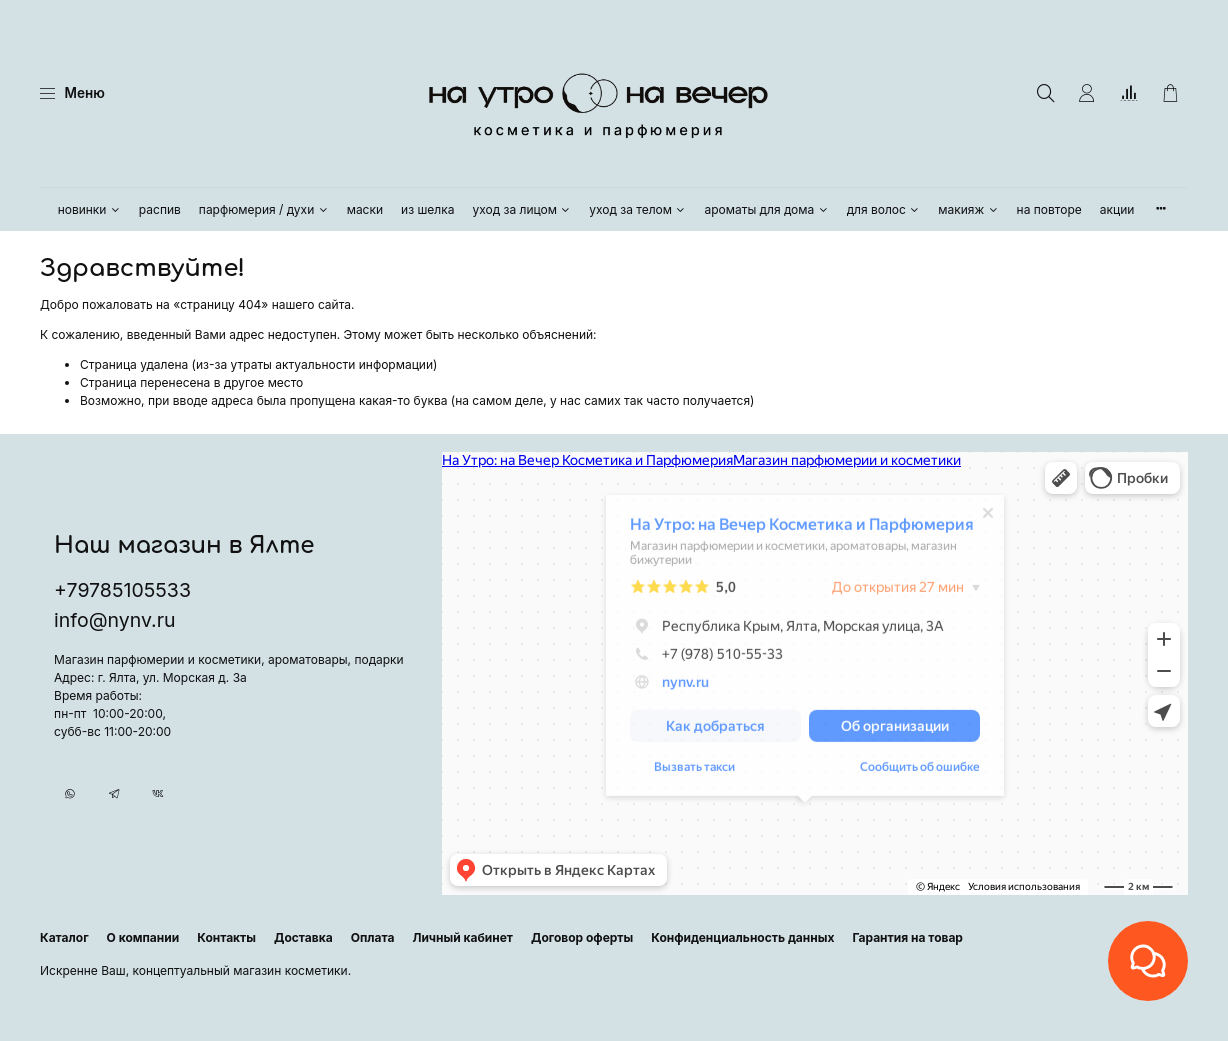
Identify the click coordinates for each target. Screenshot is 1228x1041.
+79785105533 (122, 590)
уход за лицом (522, 209)
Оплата (373, 937)
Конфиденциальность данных (742, 937)
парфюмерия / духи (264, 209)
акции (1117, 209)
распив (160, 209)
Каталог (64, 937)
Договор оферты (582, 937)
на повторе (1049, 209)
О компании (143, 937)
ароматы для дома (766, 209)
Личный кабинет (462, 937)
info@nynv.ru (114, 620)
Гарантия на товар (907, 937)
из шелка (427, 209)
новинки (89, 209)
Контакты (226, 937)
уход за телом (637, 209)
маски (365, 209)
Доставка (303, 937)
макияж (968, 209)
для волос (884, 209)
